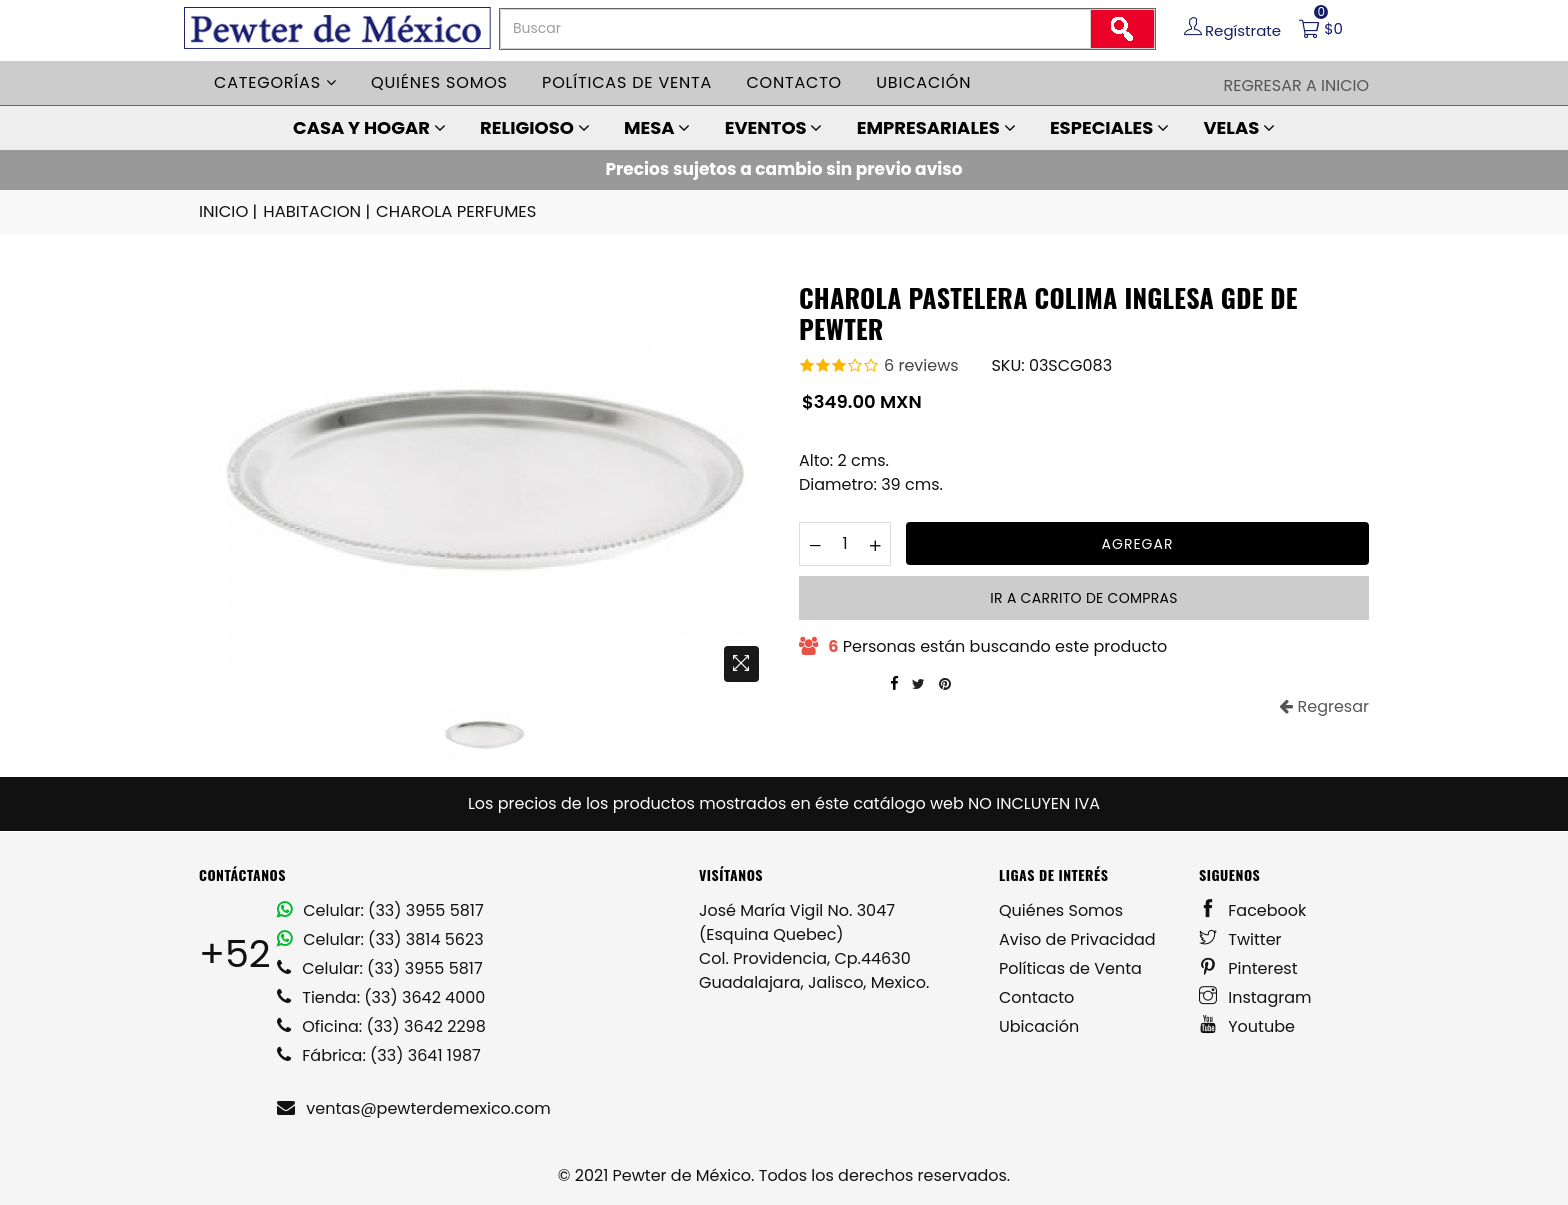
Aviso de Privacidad (1077, 938)
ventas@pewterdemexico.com (414, 1107)
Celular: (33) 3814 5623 (380, 938)
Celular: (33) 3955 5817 (380, 909)
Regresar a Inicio (1296, 85)
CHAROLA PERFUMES (450, 211)
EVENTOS (774, 127)
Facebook (1252, 909)
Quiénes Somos (1061, 909)
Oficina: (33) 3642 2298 (381, 1025)
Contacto (794, 82)
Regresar (1324, 705)
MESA (657, 127)
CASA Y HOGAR (369, 127)
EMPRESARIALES (936, 127)
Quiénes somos (439, 82)
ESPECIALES (1109, 127)
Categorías (275, 82)
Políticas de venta (627, 82)
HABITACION (315, 212)
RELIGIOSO (535, 127)
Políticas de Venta (1070, 967)
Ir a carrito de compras (1083, 597)
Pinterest (1248, 967)
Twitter (1240, 938)
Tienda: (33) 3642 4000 (381, 996)
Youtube (1247, 1025)
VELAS (1239, 127)
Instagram (1255, 996)
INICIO (229, 212)
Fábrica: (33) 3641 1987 (379, 1054)
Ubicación (923, 82)
